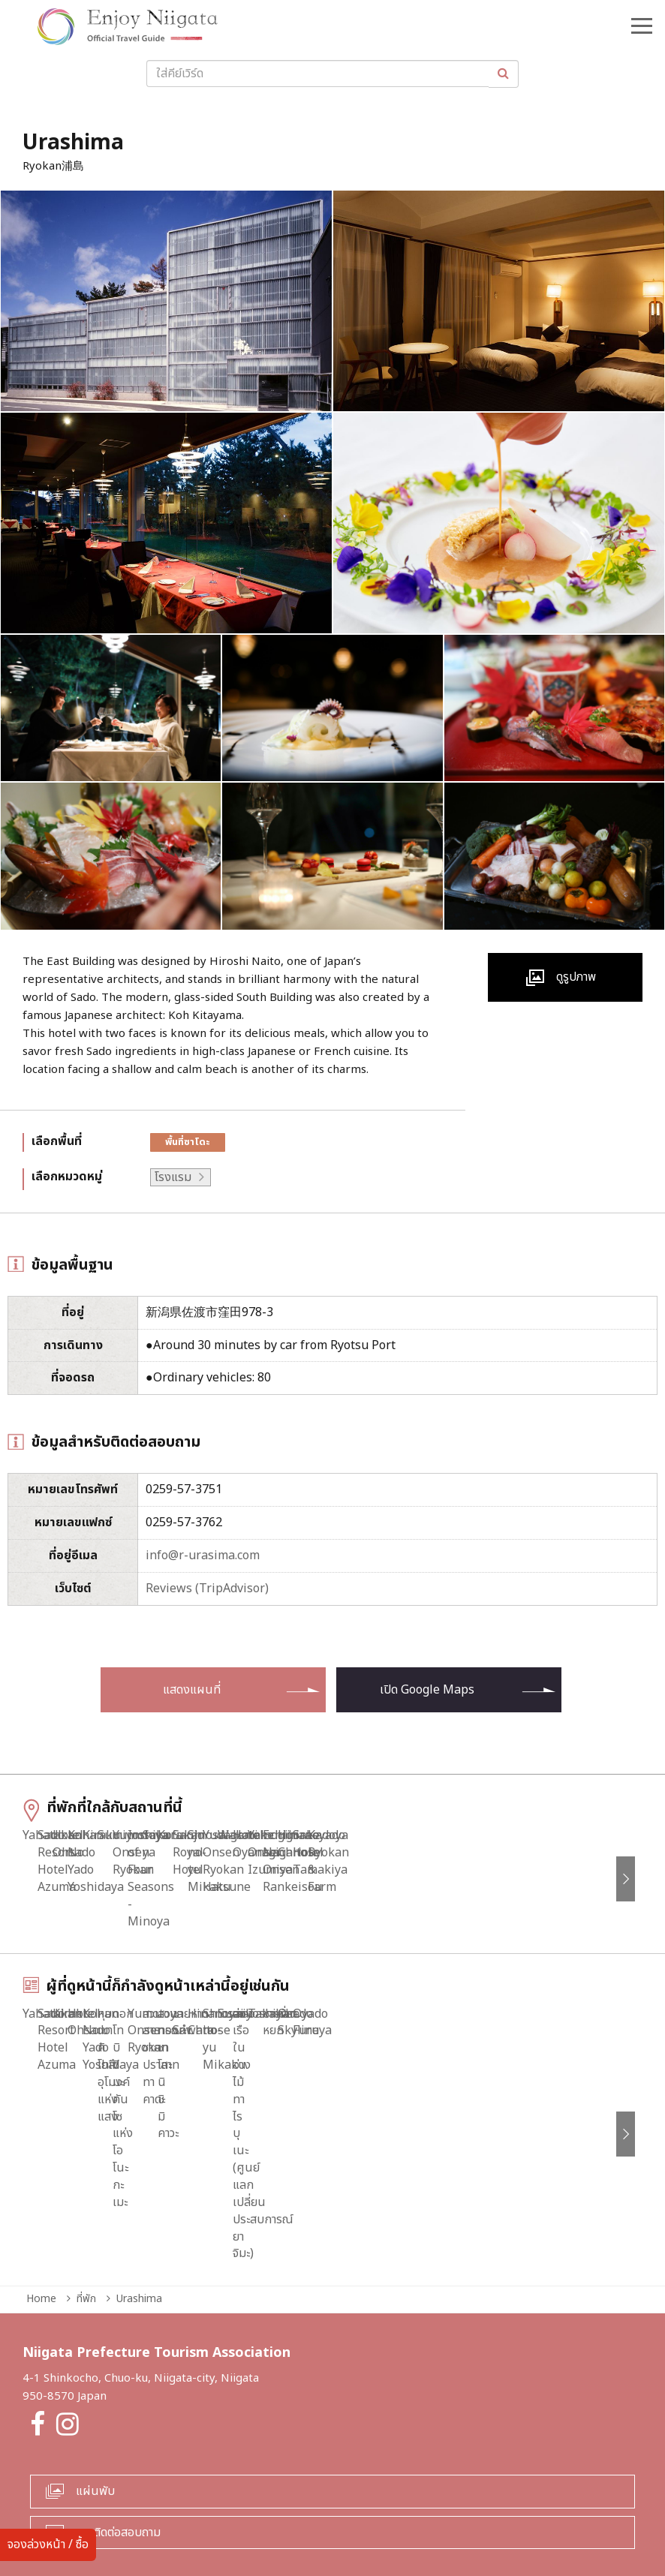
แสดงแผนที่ (192, 1690)
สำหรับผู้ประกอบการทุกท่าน (296, 2505)
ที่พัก (86, 2216)
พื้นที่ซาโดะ (187, 1142)
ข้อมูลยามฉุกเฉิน (179, 2505)
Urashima (139, 2216)
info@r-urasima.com (203, 1556)
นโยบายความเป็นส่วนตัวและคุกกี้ (450, 2505)
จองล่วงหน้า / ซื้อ (48, 2544)
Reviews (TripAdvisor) (207, 1589)
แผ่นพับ (95, 2409)
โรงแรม (173, 1177)
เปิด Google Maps (427, 1690)
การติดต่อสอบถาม (118, 2450)
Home (41, 2216)
